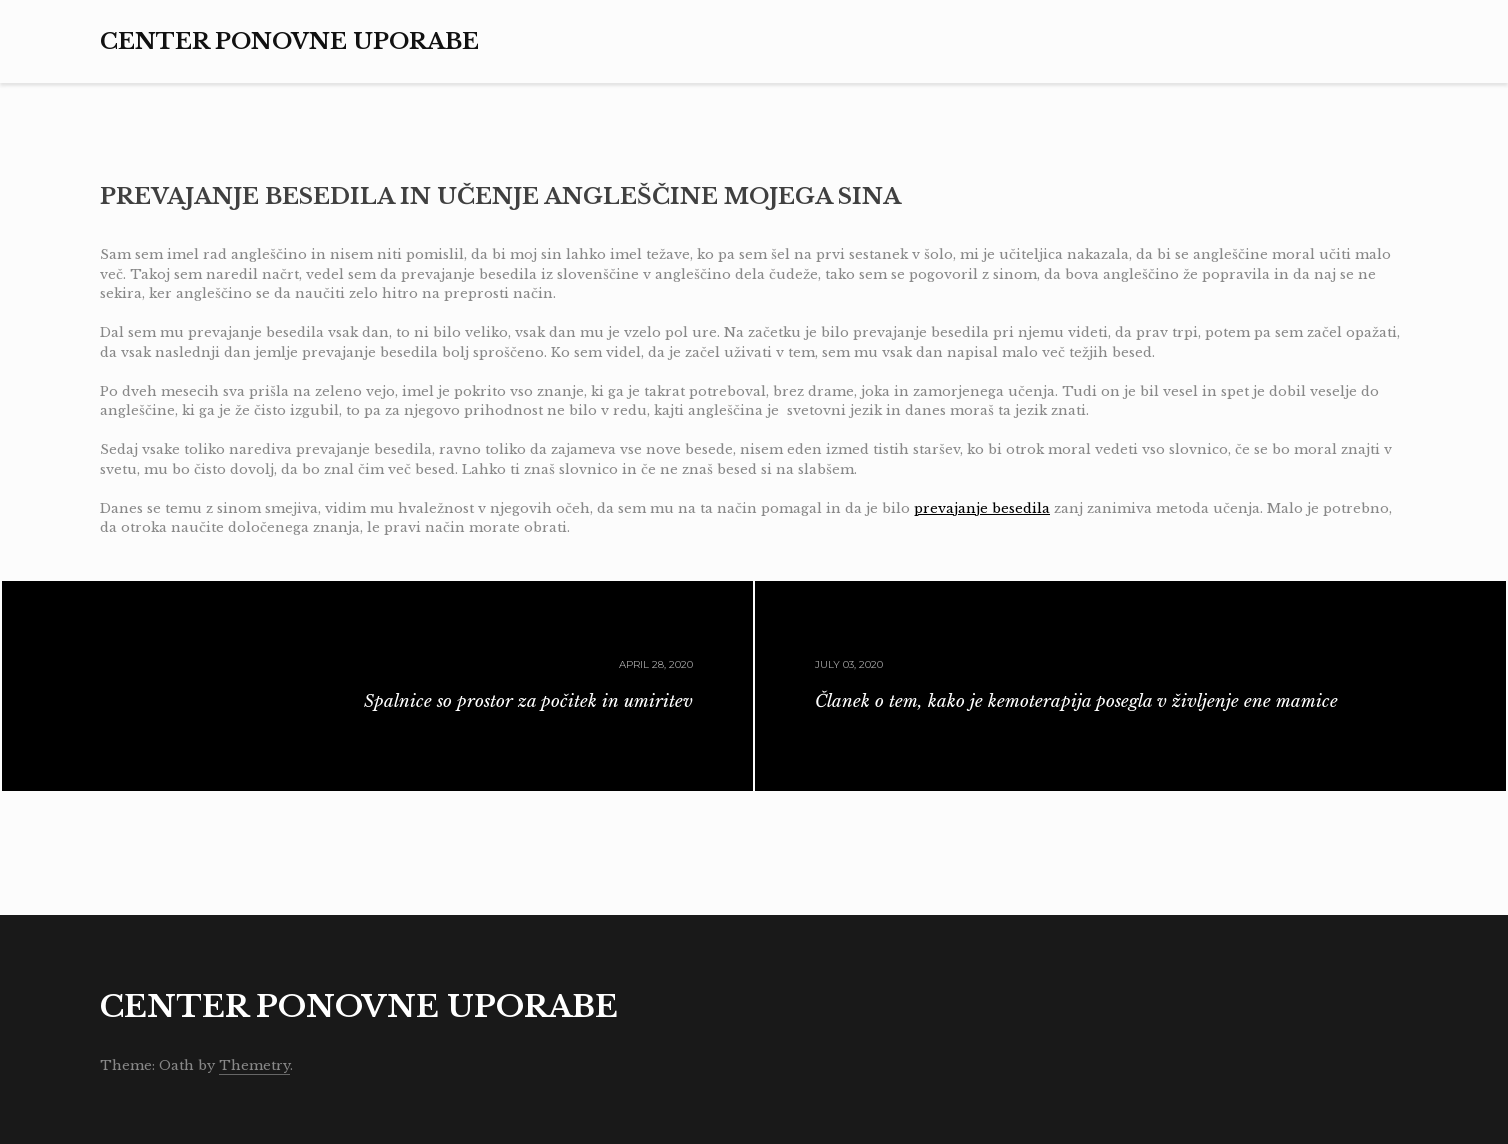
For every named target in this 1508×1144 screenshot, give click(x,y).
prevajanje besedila (982, 508)
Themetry (254, 1065)
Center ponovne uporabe (289, 41)
